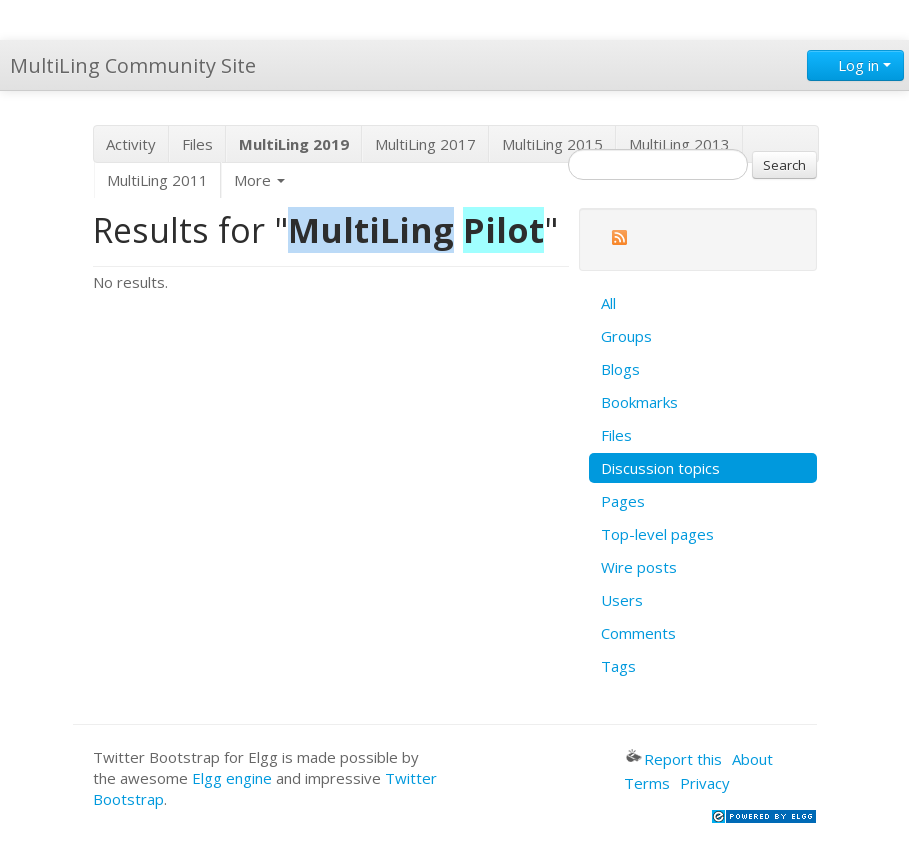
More (259, 180)
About (752, 759)
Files (197, 144)
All (608, 303)
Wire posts (639, 567)
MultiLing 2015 (552, 144)
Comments (638, 633)
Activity (131, 144)
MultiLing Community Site (133, 65)
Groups (626, 336)
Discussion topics (660, 468)
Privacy (705, 783)
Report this (674, 759)
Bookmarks (639, 402)
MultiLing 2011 (157, 180)
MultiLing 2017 (425, 144)
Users (622, 600)
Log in (855, 65)
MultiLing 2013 (679, 144)
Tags (618, 666)
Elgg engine (232, 778)
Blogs (620, 369)
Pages (623, 501)
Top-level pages (657, 534)
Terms (647, 783)
